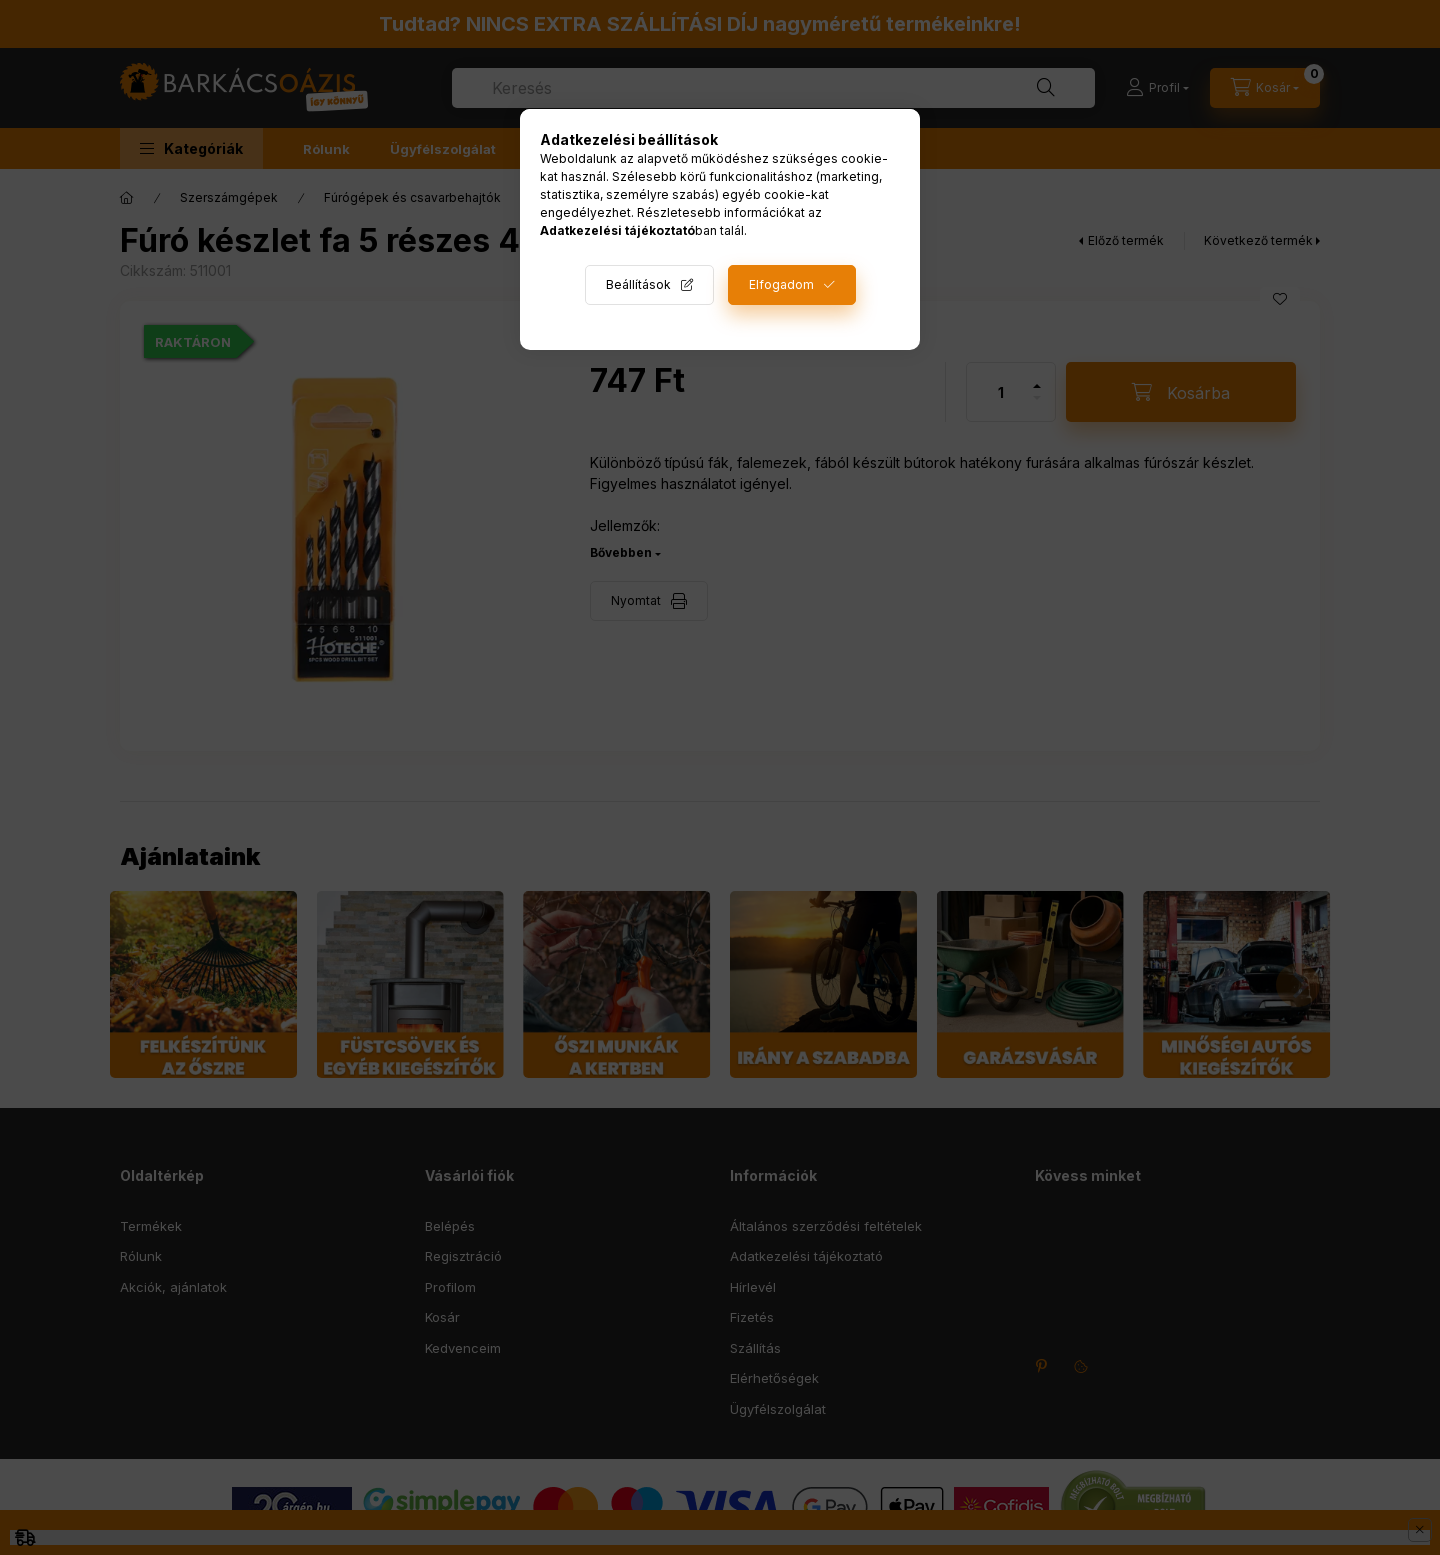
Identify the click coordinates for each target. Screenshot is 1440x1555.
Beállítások (638, 284)
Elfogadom (781, 284)
